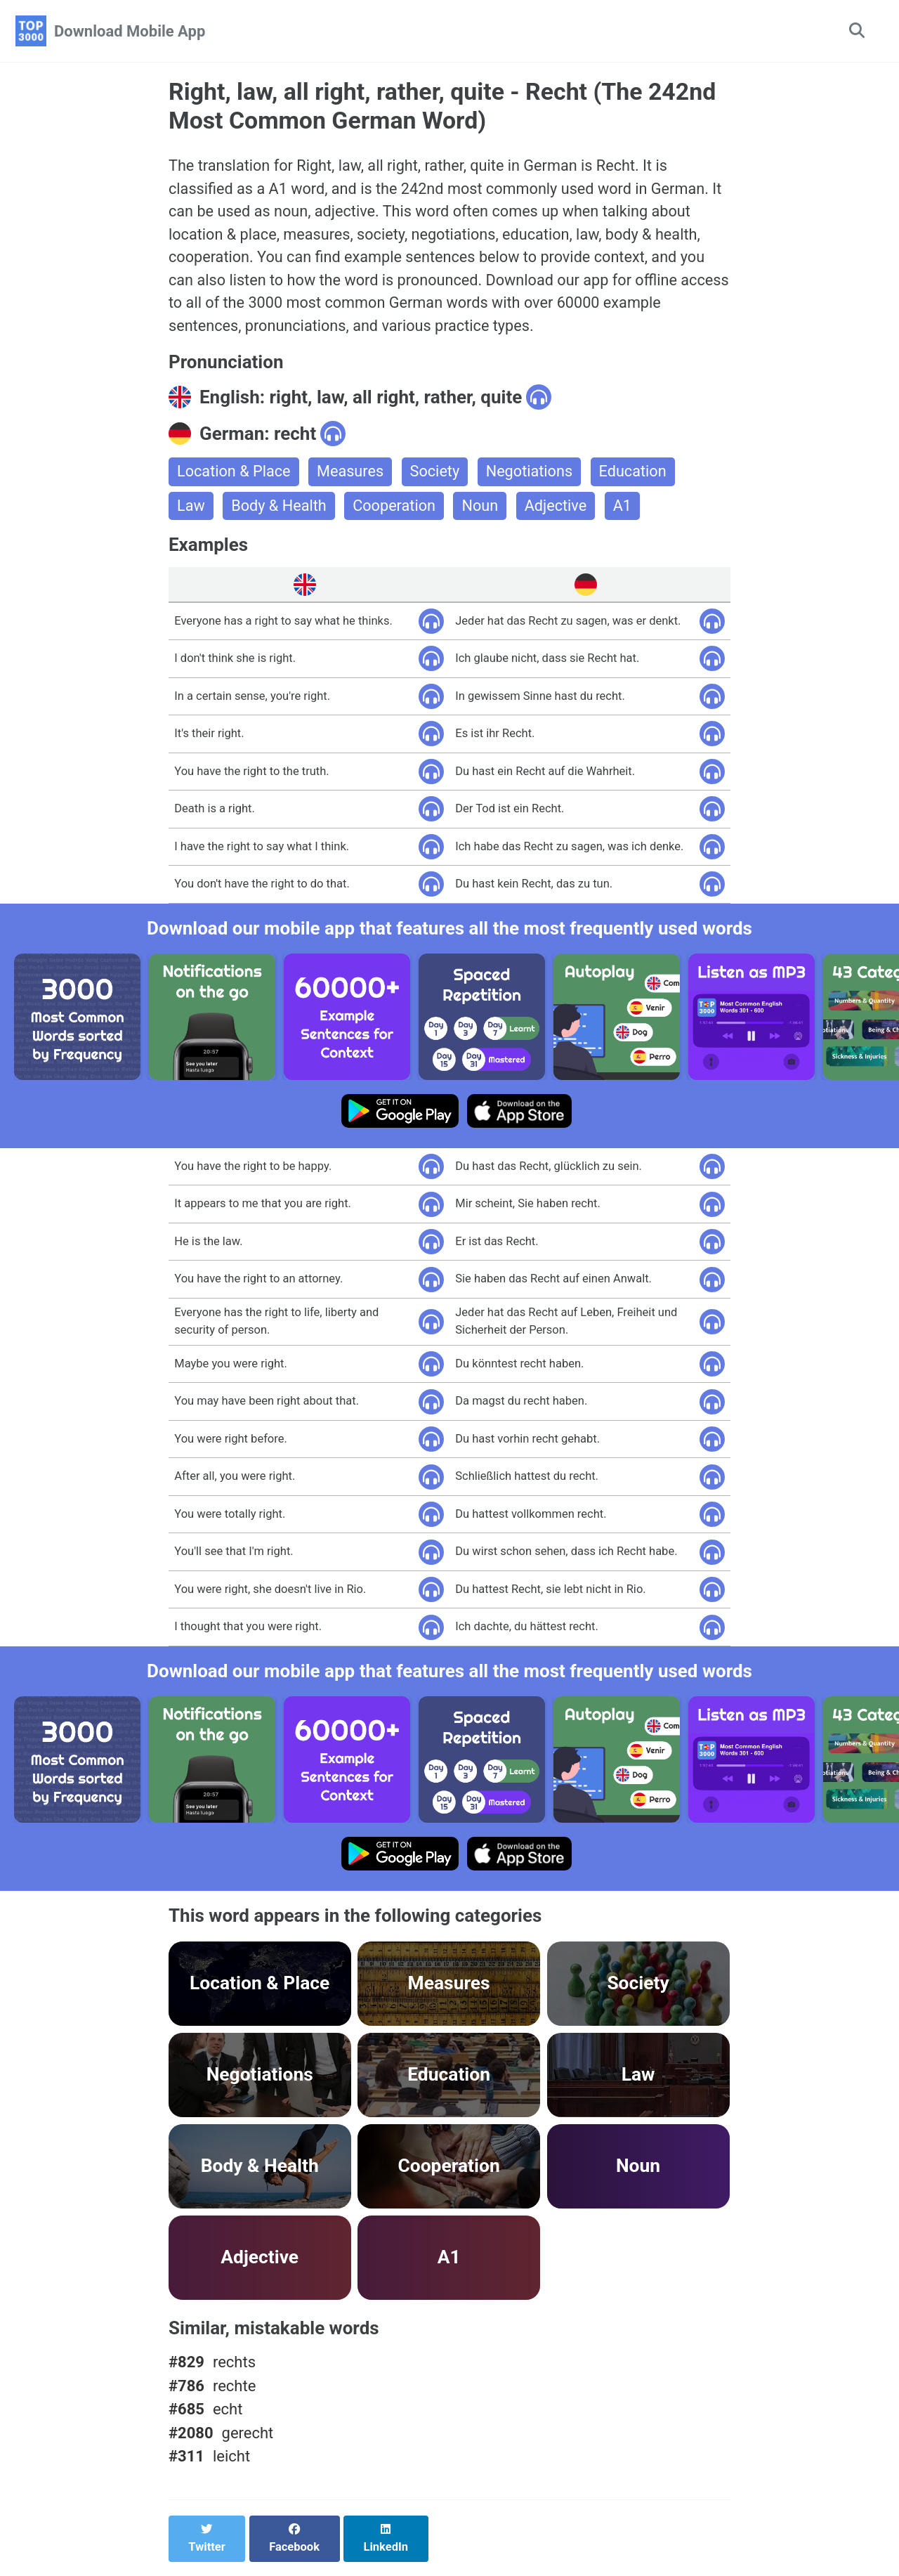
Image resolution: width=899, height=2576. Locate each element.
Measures (353, 476)
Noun (483, 510)
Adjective (559, 510)
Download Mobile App (129, 31)
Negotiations (533, 476)
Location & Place (234, 476)
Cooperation (397, 510)
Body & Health (280, 510)
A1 (627, 510)
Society (438, 476)
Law (191, 510)
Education (638, 476)
